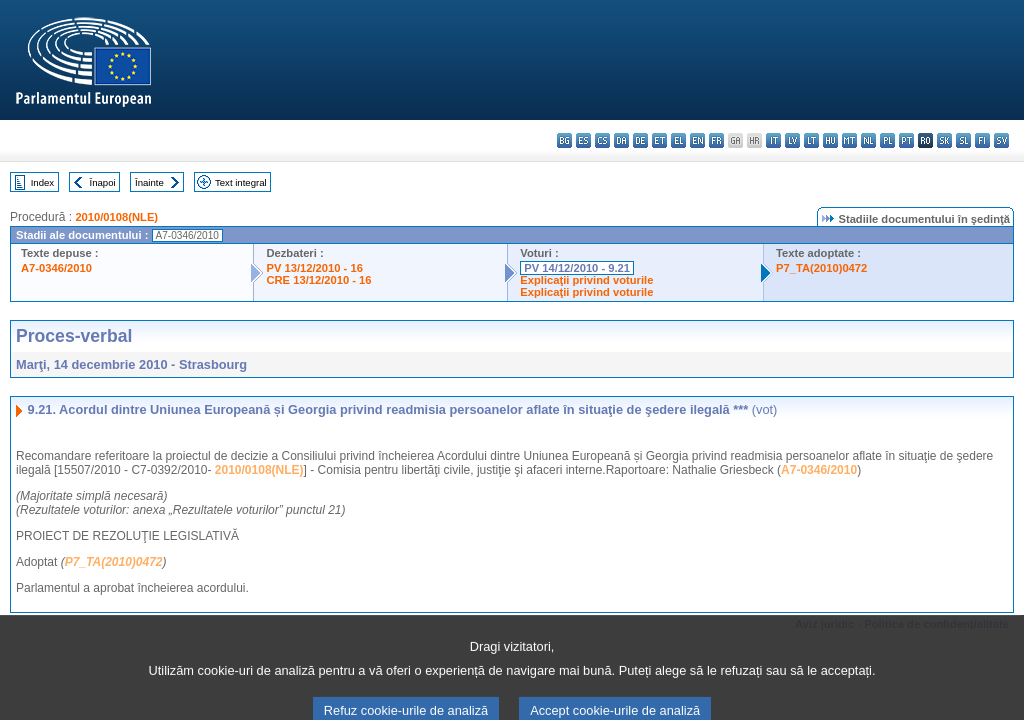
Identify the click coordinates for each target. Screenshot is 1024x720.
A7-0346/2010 (56, 268)
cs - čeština (602, 140)
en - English (697, 140)
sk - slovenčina (944, 140)
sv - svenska (1001, 140)
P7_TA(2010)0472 (821, 268)
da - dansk (621, 140)
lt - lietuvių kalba (811, 140)
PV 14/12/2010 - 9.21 (577, 268)
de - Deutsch (640, 140)
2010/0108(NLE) (116, 217)
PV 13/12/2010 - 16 (314, 268)
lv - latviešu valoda (792, 140)
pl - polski (887, 140)
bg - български (564, 140)
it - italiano (773, 140)
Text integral (241, 182)
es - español (583, 140)
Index (42, 182)
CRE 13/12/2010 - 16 (318, 280)
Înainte (149, 182)
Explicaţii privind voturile (586, 280)
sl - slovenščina (963, 140)
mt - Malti (849, 140)
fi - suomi (982, 140)
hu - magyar (830, 140)
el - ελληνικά (678, 140)
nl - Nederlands (868, 140)
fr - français (716, 140)
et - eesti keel (659, 140)
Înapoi (103, 182)
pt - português (906, 140)
